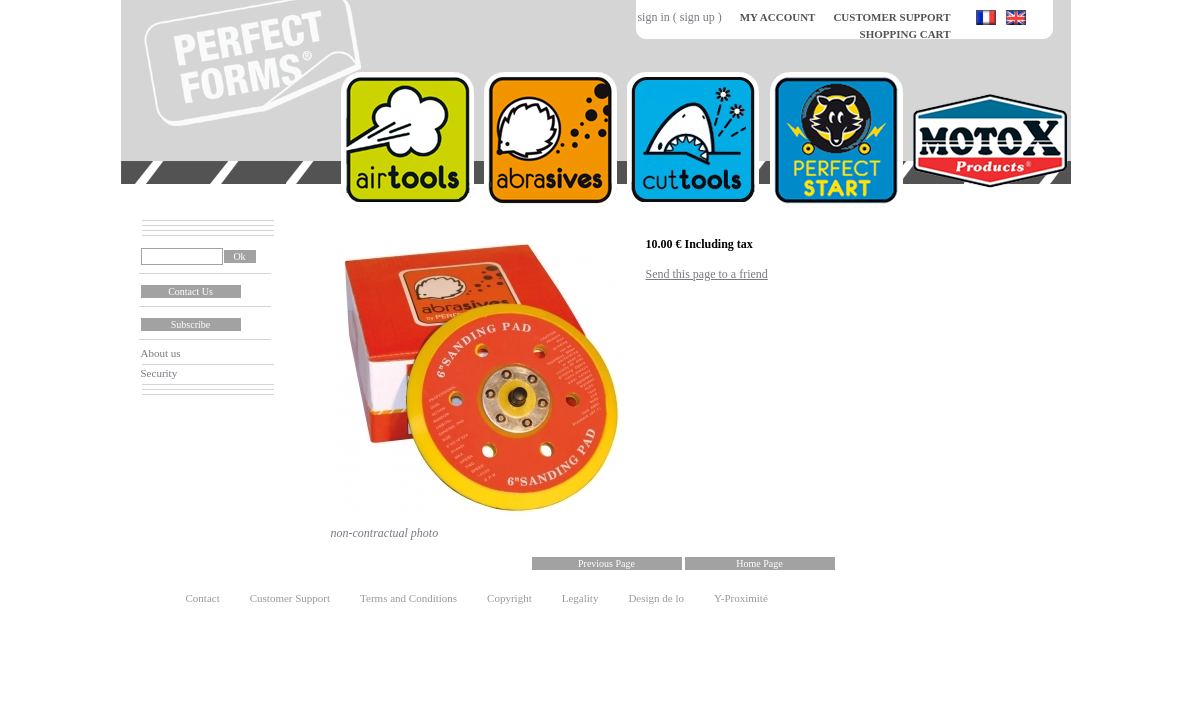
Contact (203, 598)
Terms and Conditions (408, 598)
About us (161, 353)
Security (159, 373)
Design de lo (656, 598)
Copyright (509, 598)
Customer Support (290, 598)
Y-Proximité (741, 598)
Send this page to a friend (707, 274)
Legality (580, 598)
